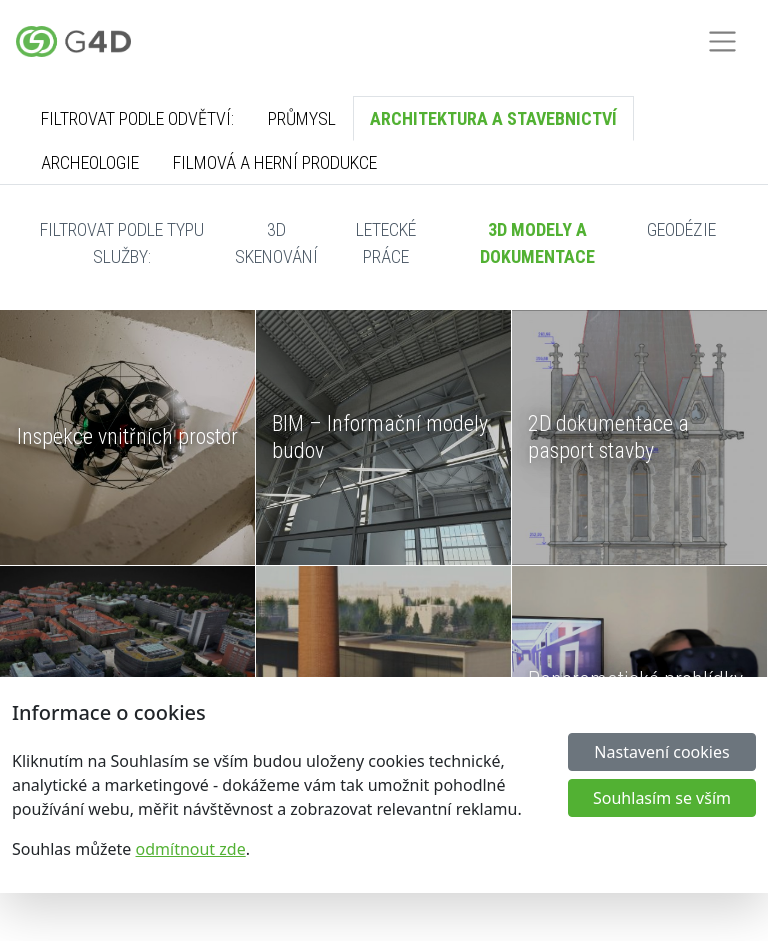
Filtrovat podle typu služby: (122, 243)
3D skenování (276, 243)
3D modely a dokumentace (537, 243)
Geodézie (681, 229)
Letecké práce (386, 243)
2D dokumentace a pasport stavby (608, 436)
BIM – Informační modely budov (380, 436)
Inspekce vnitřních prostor (127, 436)
